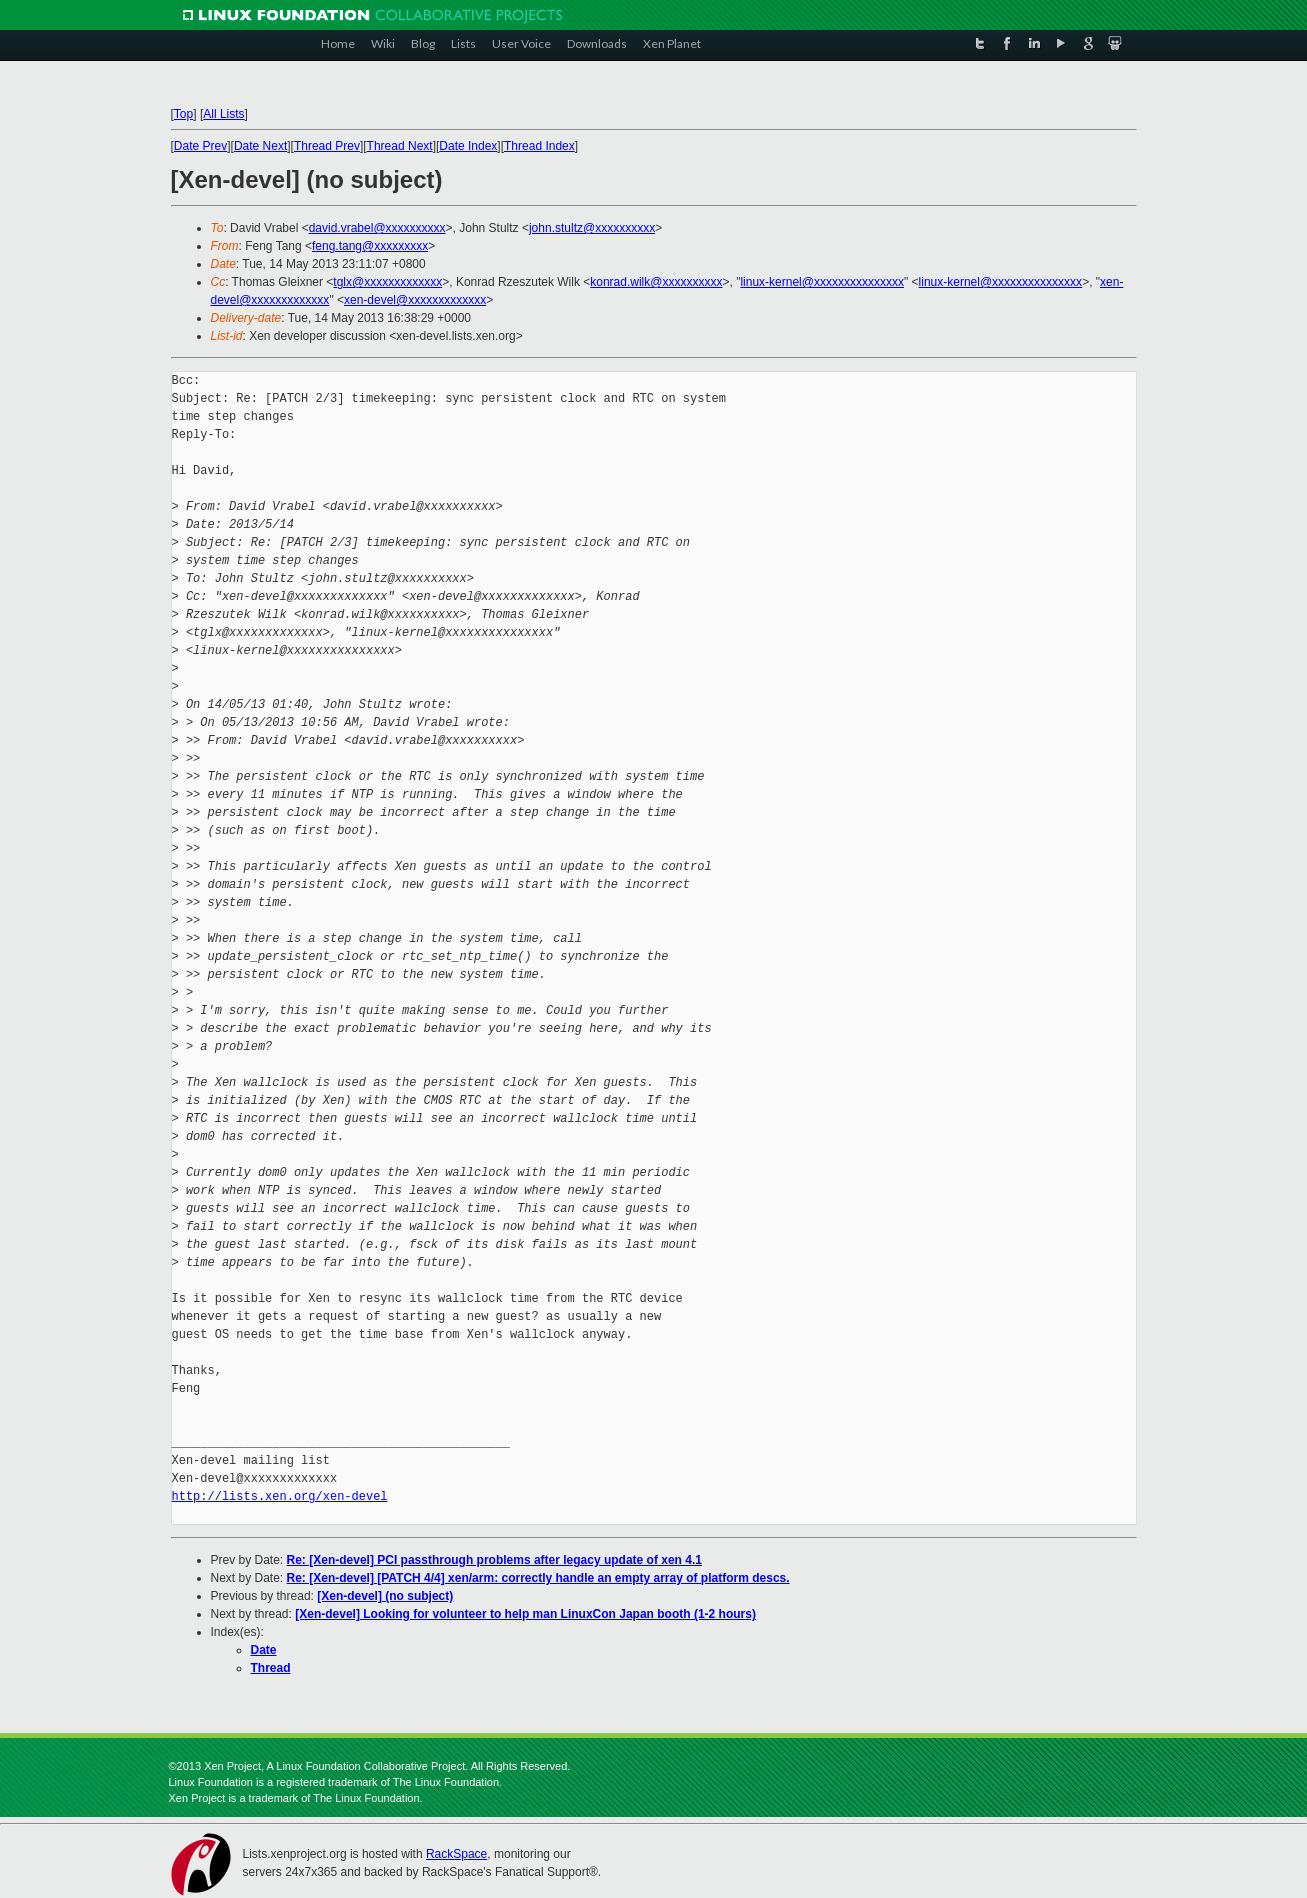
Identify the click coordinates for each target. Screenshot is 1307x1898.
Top (183, 114)
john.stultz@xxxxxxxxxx (592, 228)
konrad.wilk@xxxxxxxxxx (656, 282)
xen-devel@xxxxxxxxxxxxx (415, 300)
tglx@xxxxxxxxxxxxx (387, 282)
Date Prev (200, 146)
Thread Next (400, 146)
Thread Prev (327, 146)
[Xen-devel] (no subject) (385, 1596)
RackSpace (456, 1854)
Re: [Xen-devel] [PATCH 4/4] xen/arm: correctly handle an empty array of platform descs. (538, 1578)
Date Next (260, 146)
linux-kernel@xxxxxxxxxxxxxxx (822, 282)
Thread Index (539, 146)
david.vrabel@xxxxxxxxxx (377, 228)
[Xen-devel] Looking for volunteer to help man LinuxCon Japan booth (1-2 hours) (525, 1614)
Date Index (468, 146)
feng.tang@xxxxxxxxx (370, 246)
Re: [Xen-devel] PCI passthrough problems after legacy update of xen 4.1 (494, 1560)
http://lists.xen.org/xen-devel (280, 1496)
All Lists (223, 114)
